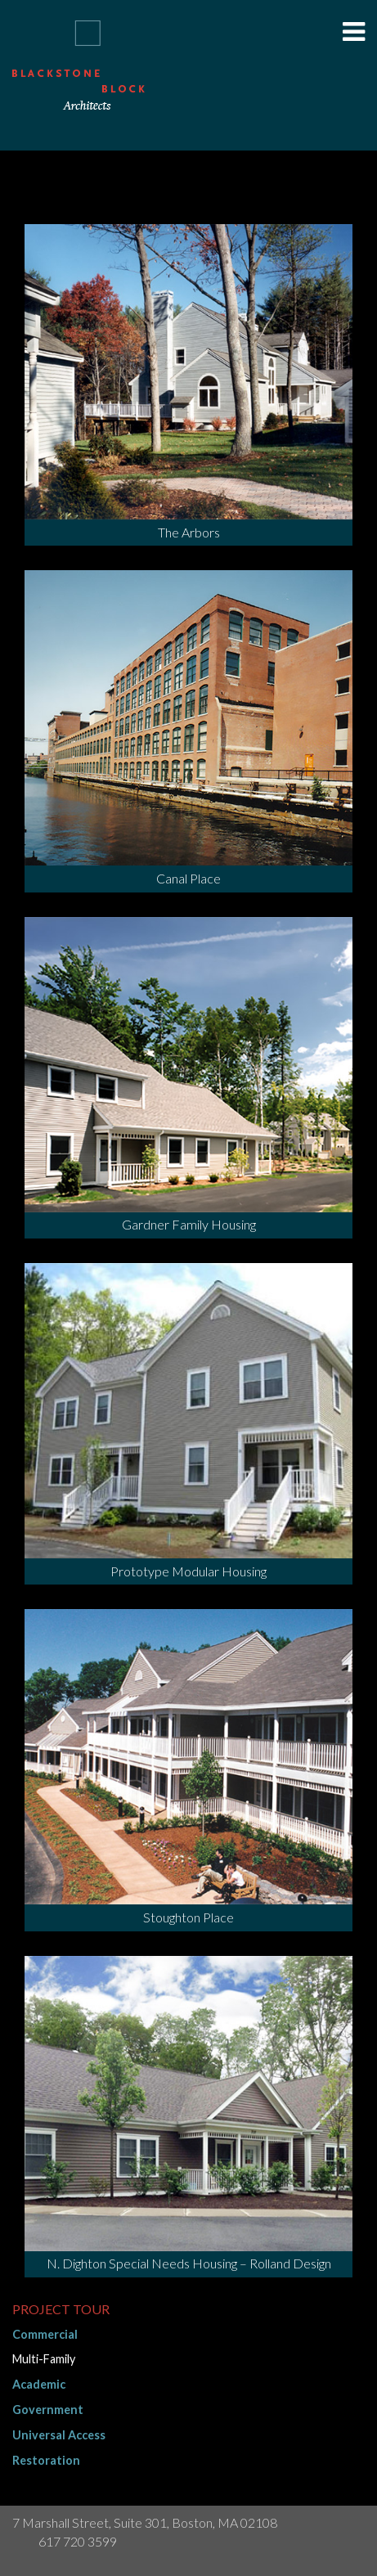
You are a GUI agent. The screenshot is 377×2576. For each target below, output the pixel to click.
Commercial (45, 2334)
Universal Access (58, 2435)
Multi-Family (43, 2359)
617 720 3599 (77, 2541)
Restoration (46, 2460)
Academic (38, 2384)
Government (47, 2409)
